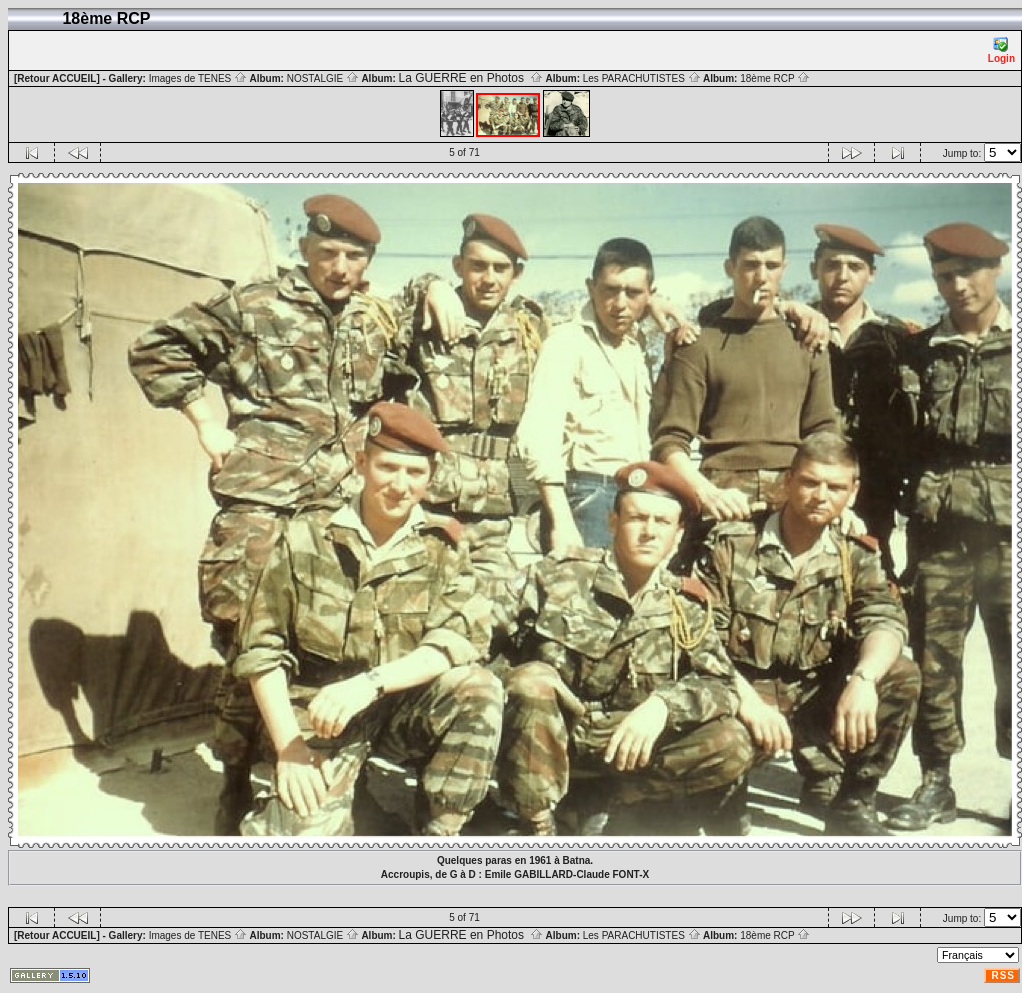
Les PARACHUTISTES (642, 78)
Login (1001, 50)
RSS (1003, 975)
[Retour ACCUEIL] (57, 78)
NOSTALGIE (323, 78)
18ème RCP (775, 78)
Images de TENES (198, 78)
